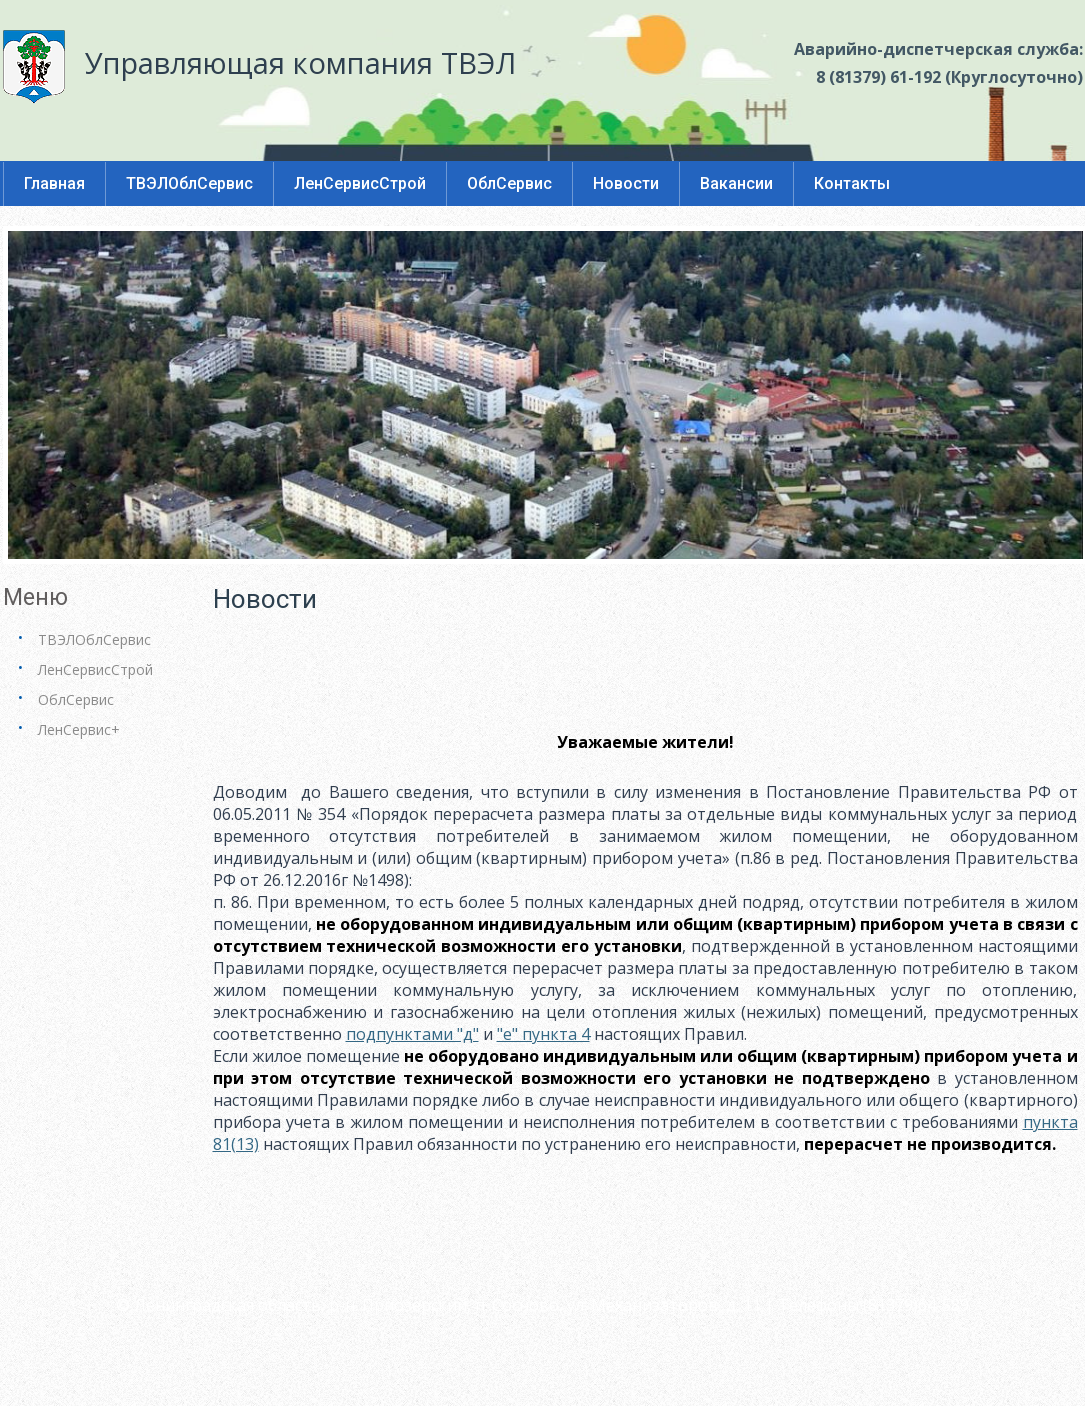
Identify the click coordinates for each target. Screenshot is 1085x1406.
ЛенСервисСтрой (360, 183)
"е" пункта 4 (543, 1034)
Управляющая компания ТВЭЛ (300, 62)
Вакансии (736, 183)
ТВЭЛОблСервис (189, 183)
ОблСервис (509, 183)
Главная (54, 183)
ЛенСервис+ (79, 729)
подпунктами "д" (412, 1034)
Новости (626, 183)
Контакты (852, 183)
